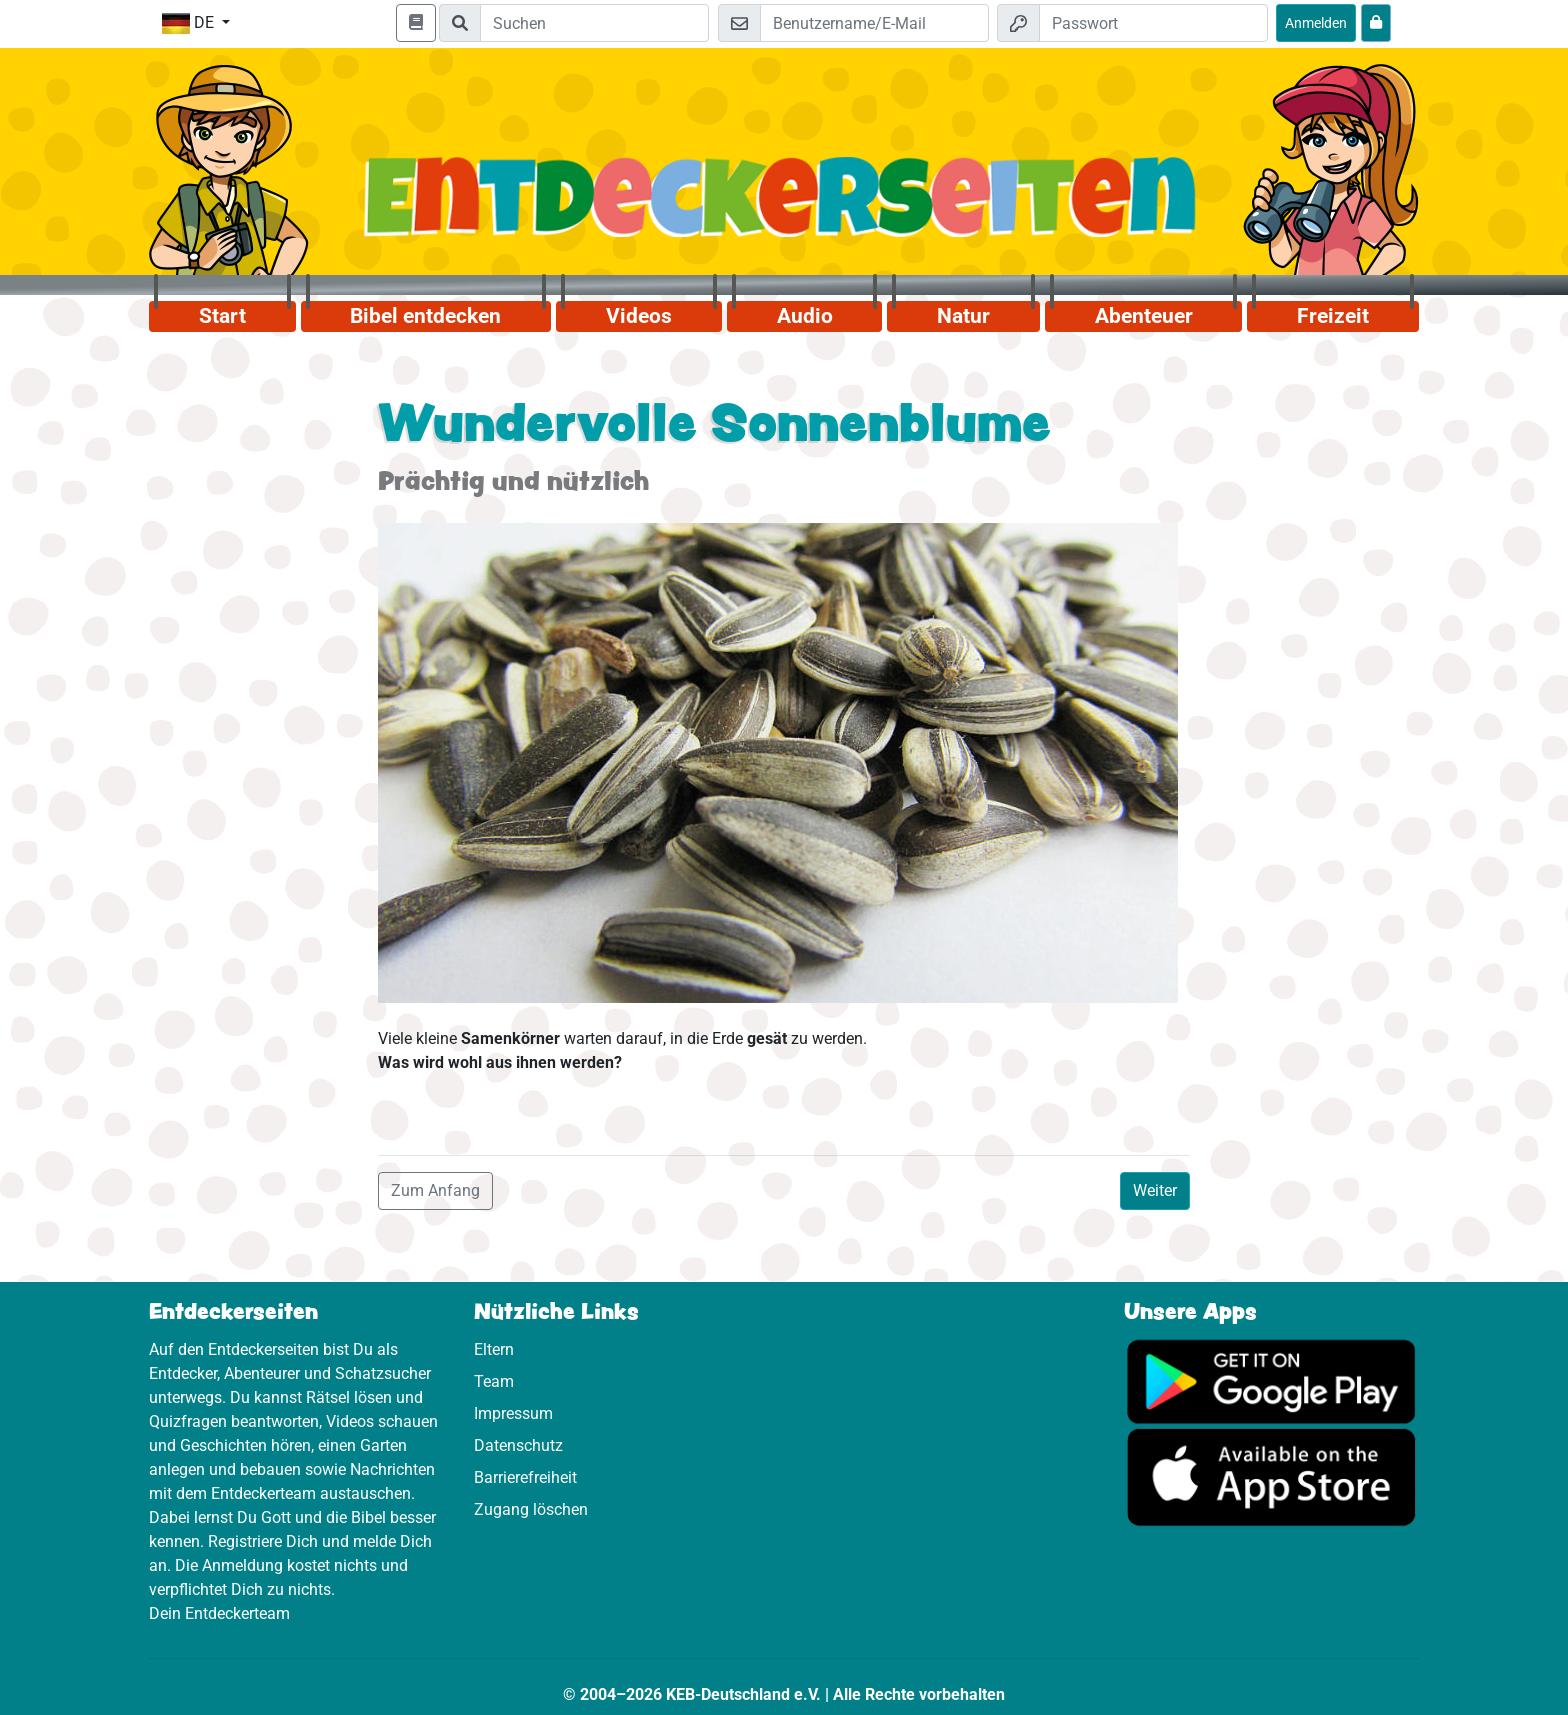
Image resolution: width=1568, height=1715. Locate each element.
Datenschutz (518, 1445)
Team (494, 1381)
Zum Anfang (435, 1190)
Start (222, 316)
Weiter (1155, 1190)
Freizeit (1333, 316)
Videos (639, 316)
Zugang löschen (531, 1509)
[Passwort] (1153, 23)
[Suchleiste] (594, 23)
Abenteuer (1144, 316)
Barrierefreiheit (525, 1477)
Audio (805, 316)
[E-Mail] (874, 23)
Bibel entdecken (425, 316)
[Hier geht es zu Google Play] (1271, 1380)
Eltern (494, 1349)
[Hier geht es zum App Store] (1271, 1476)
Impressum (513, 1413)
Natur (963, 316)
